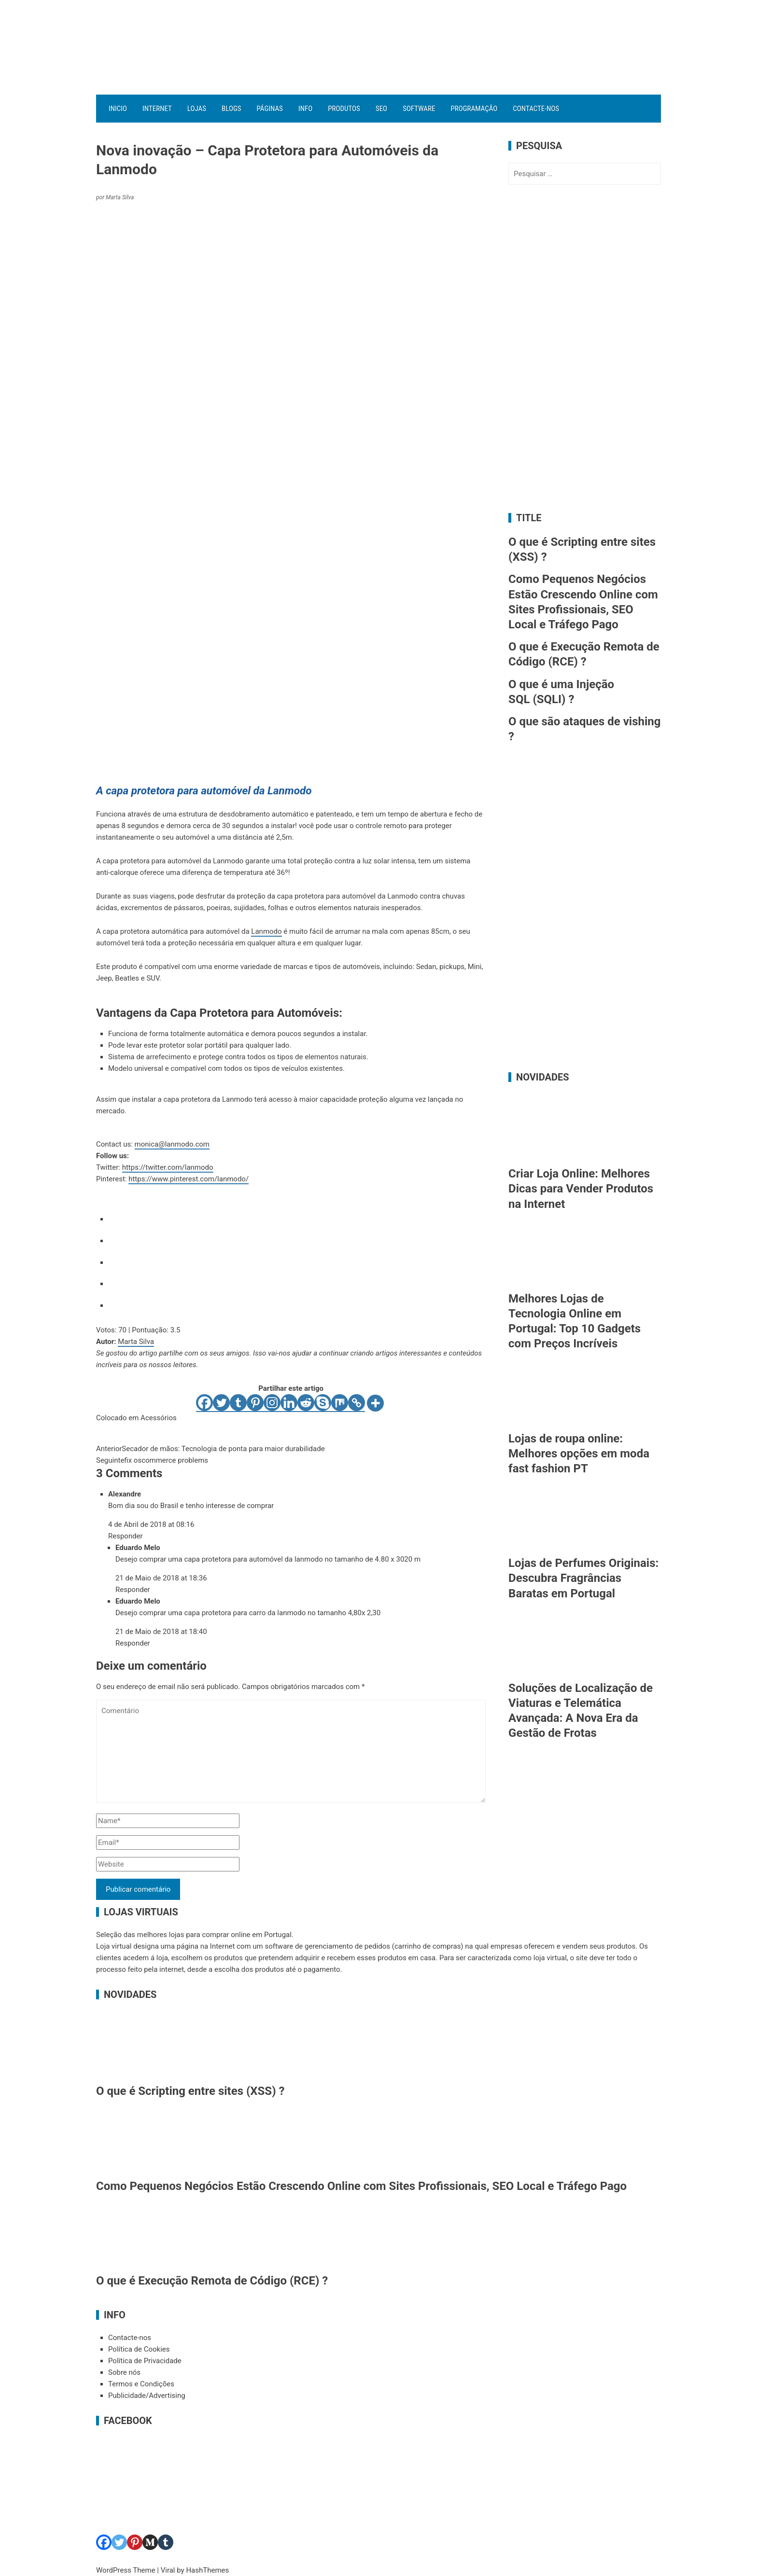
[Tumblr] (238, 1403)
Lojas (196, 108)
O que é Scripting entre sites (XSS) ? (190, 2091)
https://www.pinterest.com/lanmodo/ (188, 1179)
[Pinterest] (255, 1403)
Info (305, 108)
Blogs (231, 108)
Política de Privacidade (145, 2360)
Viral (168, 2570)
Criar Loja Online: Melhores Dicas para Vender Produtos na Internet (580, 1188)
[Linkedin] (288, 1403)
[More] (375, 1403)
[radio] (297, 1217)
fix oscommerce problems (152, 1460)
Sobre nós (124, 2372)
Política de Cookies (139, 2349)
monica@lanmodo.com (172, 1144)
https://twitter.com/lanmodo (167, 1167)
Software (419, 108)
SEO (381, 108)
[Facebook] (204, 1403)
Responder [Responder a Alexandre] (125, 1536)
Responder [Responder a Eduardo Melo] (132, 1589)
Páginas (270, 108)
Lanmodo (266, 931)
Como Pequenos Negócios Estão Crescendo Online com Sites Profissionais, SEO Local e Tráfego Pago (361, 2186)
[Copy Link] (356, 1403)
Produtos (344, 108)
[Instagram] (272, 1403)
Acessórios (158, 1417)
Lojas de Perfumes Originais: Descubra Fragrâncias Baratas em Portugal (583, 1578)
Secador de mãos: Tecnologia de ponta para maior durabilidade (210, 1448)
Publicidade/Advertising (146, 2395)
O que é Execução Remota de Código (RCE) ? (212, 2280)
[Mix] (339, 1403)
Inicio (118, 108)
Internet (157, 108)
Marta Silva (136, 1341)
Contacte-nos (536, 108)
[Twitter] (221, 1403)
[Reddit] (305, 1403)
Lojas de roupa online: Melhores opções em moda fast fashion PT (578, 1453)
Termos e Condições (141, 2384)
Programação (473, 108)
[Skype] (322, 1403)
